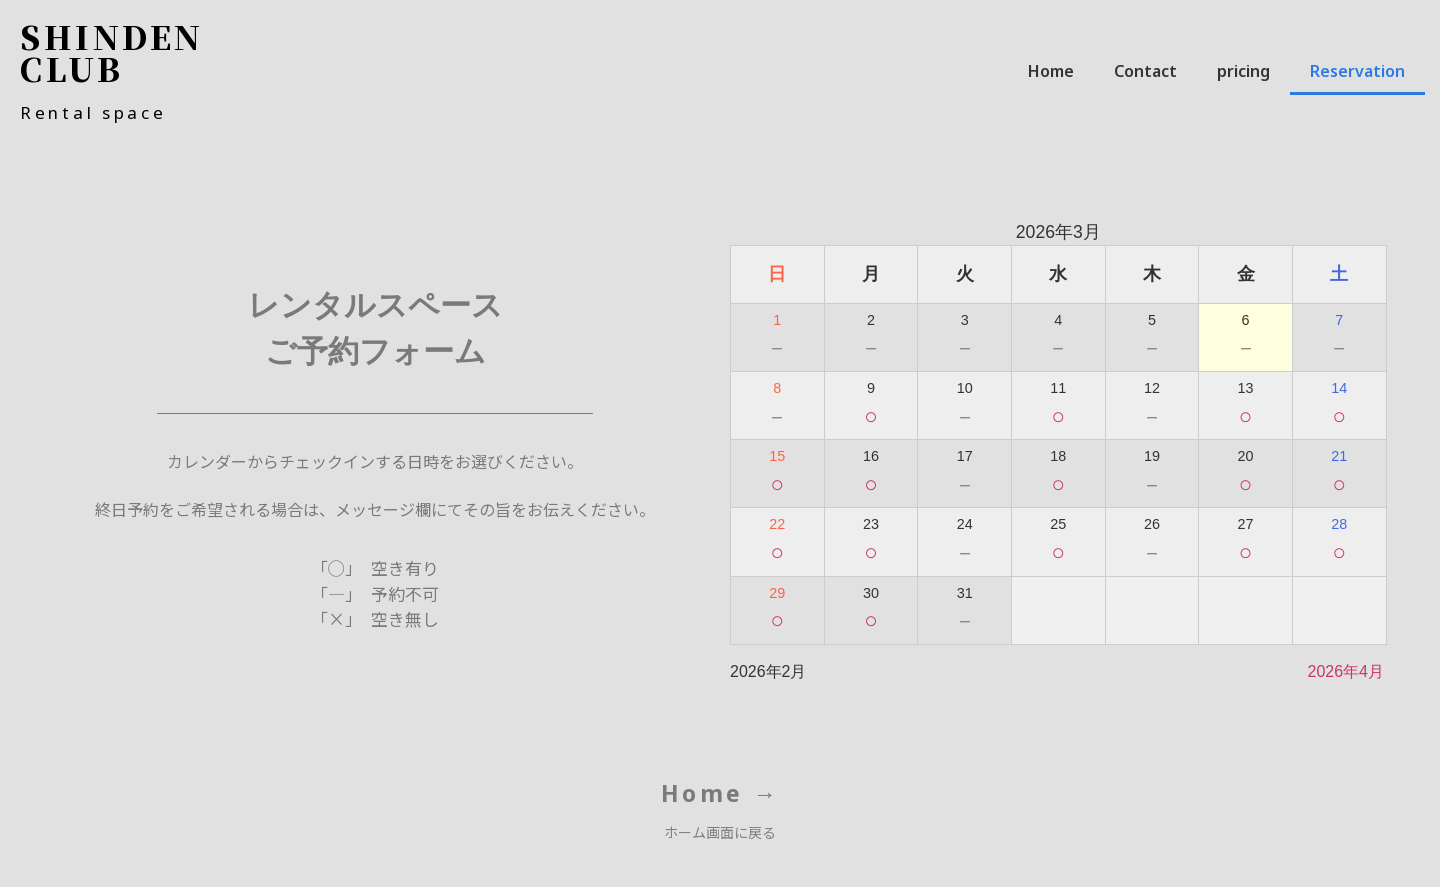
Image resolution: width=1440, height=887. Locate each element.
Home (1051, 71)
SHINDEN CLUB (112, 52)
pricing (1243, 71)
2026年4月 (1346, 671)
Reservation (1357, 71)
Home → (720, 793)
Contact (1145, 71)
